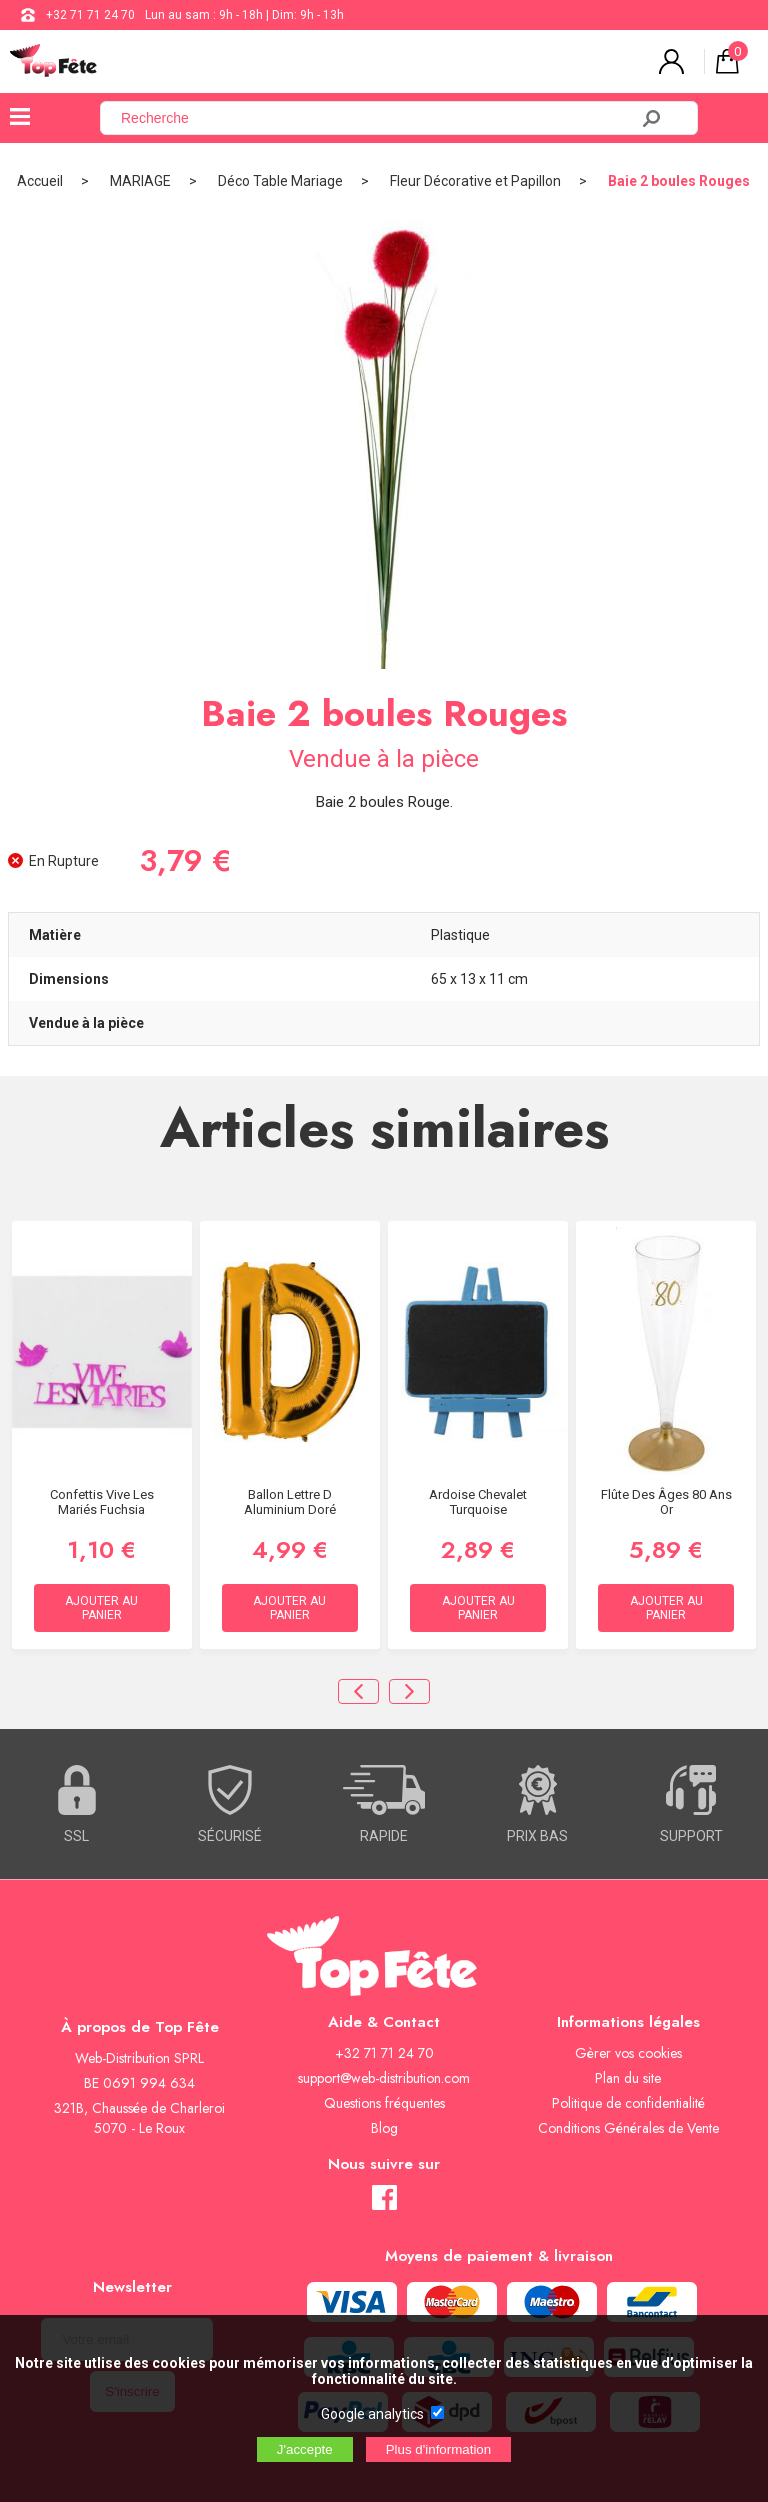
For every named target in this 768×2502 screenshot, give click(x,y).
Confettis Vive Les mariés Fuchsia (102, 1502)
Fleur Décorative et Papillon (475, 181)
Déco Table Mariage (280, 181)
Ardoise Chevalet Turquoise (478, 1502)
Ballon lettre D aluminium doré (290, 1502)
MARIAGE (140, 181)
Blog (384, 2128)
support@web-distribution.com (384, 2078)
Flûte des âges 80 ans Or (666, 1502)
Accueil (40, 181)
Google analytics (372, 2414)
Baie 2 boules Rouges (679, 181)
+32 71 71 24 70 (90, 15)
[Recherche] (376, 118)
